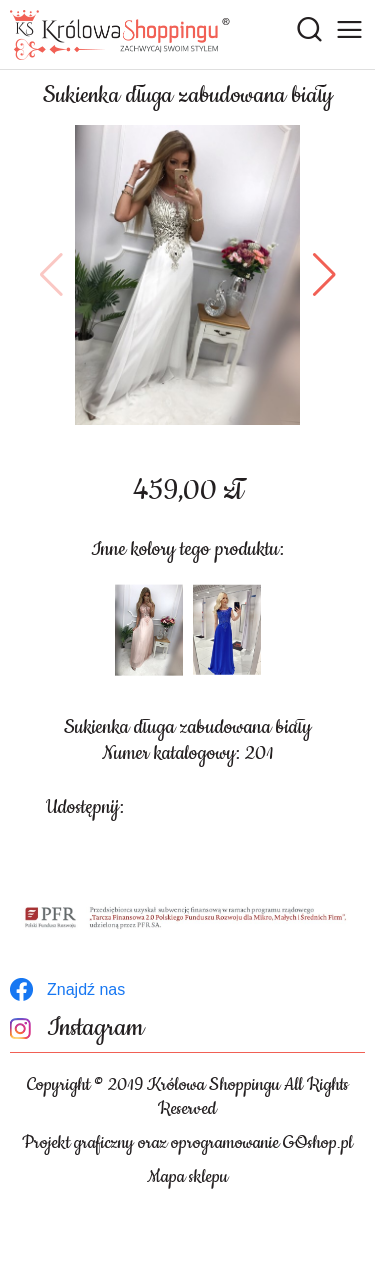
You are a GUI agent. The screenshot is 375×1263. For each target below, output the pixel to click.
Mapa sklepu (187, 1177)
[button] (51, 275)
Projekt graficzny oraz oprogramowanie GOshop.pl (187, 1143)
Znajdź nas (86, 989)
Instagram (95, 1028)
